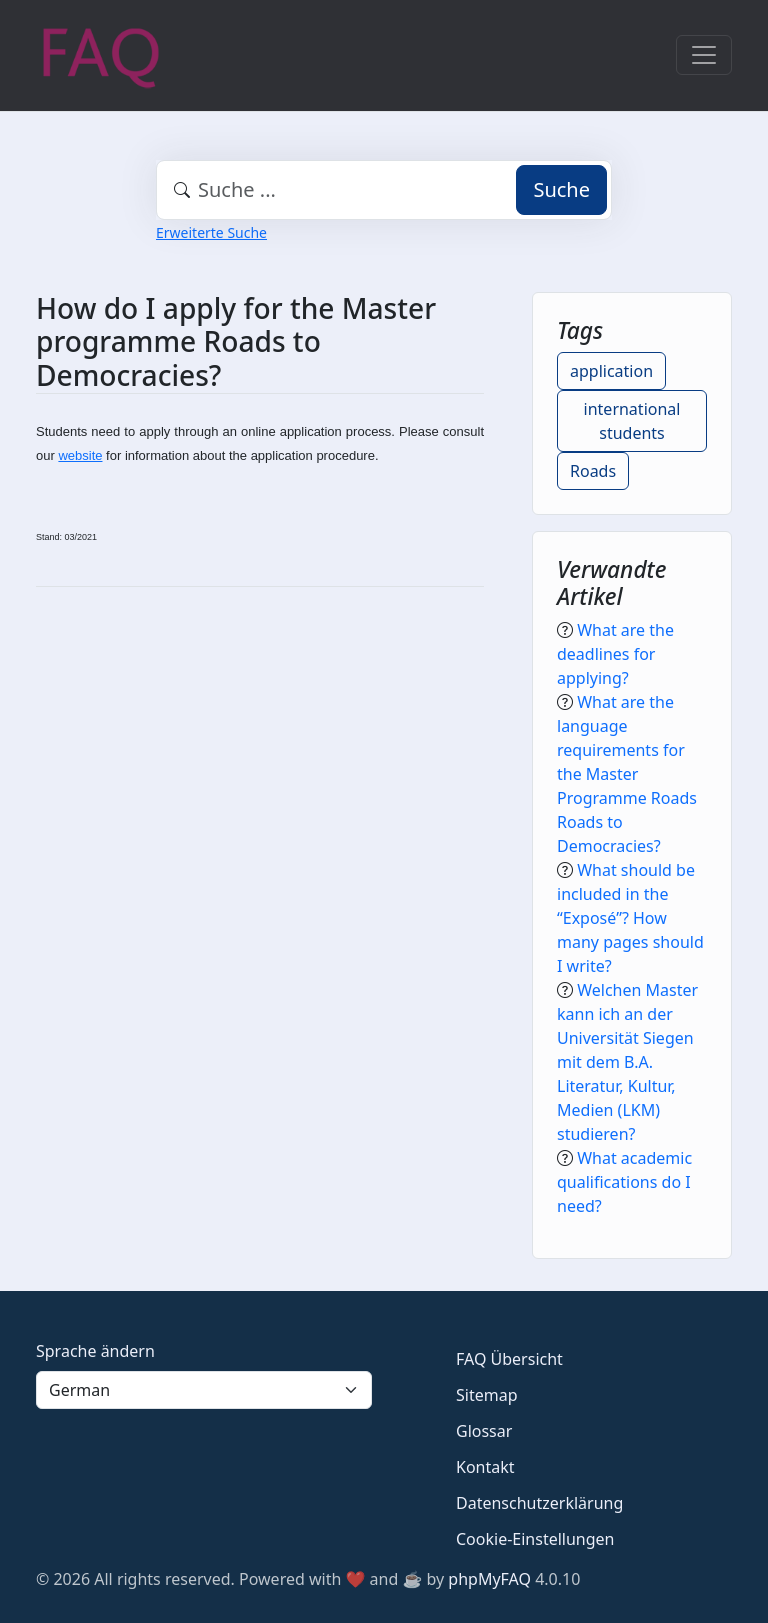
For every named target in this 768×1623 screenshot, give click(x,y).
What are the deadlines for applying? (615, 654)
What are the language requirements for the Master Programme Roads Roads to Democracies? (627, 774)
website (80, 455)
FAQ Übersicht (509, 1359)
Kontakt (485, 1467)
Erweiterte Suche (211, 232)
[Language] (204, 1390)
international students (632, 421)
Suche (561, 189)
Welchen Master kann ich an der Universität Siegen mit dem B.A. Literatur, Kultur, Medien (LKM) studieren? (627, 1062)
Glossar (484, 1431)
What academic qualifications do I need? (624, 1182)
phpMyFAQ (489, 1579)
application (611, 371)
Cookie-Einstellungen (535, 1539)
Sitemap (487, 1395)
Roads (593, 471)
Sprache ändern (95, 1351)
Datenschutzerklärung (539, 1503)
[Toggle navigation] (704, 55)
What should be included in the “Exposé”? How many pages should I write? (630, 918)
